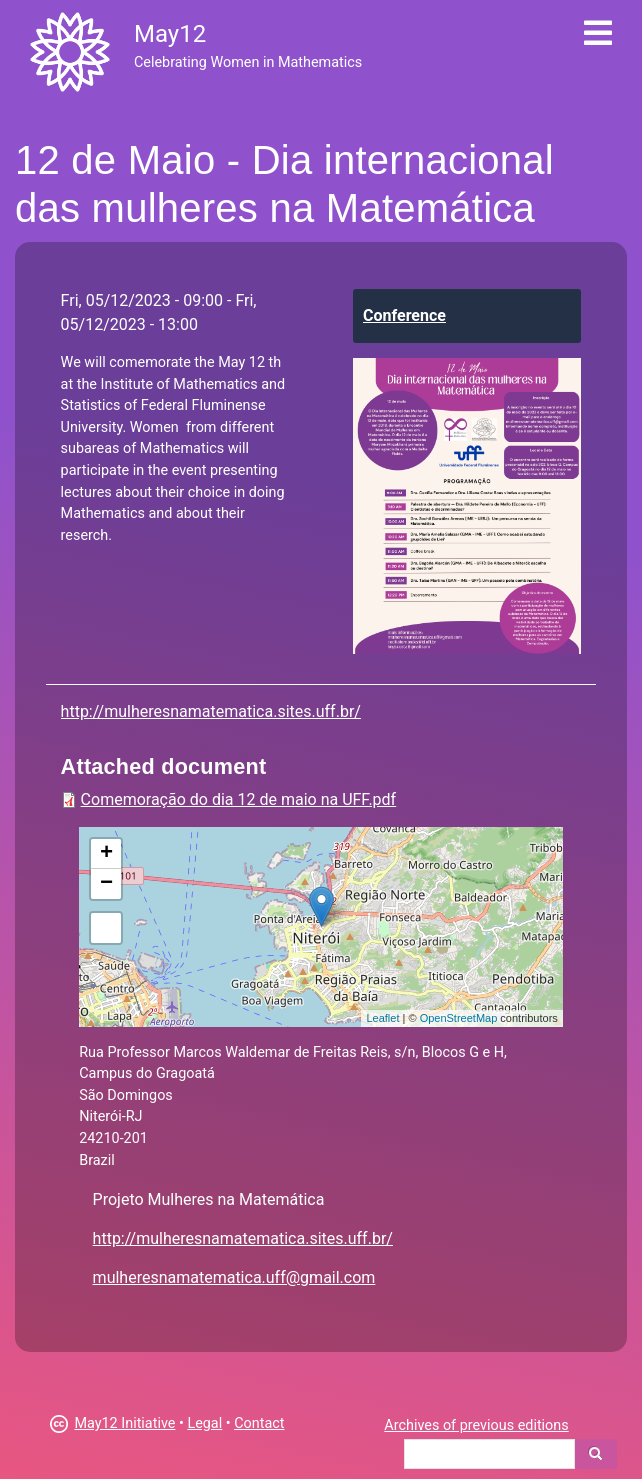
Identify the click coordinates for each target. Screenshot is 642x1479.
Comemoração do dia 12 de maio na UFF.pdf (239, 799)
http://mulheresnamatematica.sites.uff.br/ (211, 711)
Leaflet (382, 1018)
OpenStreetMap (459, 1018)
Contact (259, 1423)
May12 (170, 34)
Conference (404, 315)
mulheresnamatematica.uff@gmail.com (234, 1277)
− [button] (106, 884)
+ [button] (106, 854)
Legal (204, 1423)
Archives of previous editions (476, 1425)
